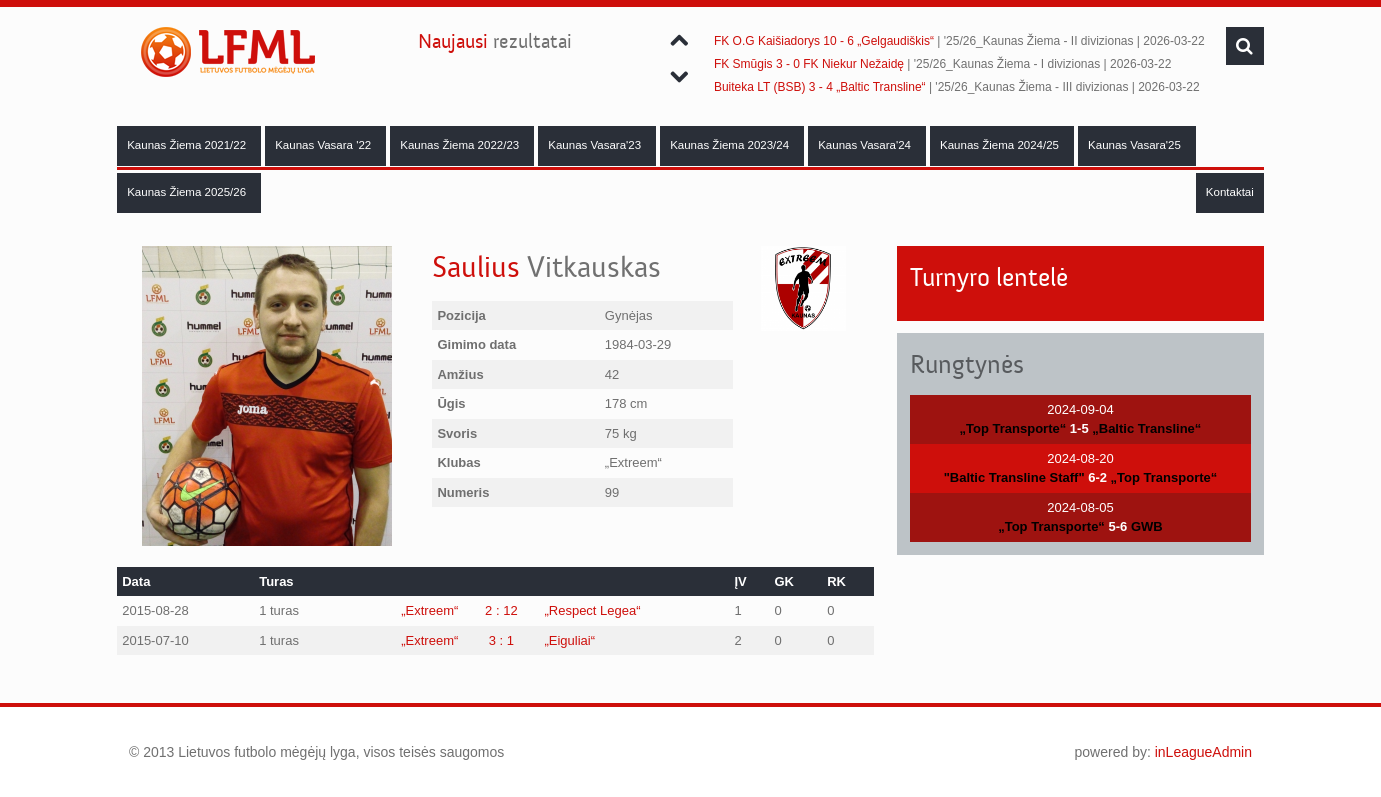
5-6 (1117, 526)
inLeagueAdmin (1203, 752)
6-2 (1097, 477)
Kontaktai (1230, 192)
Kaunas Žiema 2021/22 (188, 145)
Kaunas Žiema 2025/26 (188, 192)
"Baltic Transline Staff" (1014, 477)
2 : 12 (501, 610)
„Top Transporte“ (1013, 428)
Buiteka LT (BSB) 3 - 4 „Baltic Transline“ (820, 87)
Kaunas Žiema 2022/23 (461, 145)
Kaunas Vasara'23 (596, 145)
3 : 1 (501, 640)
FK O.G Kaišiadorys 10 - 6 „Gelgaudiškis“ (824, 41)
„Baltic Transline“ (1146, 428)
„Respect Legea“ (592, 610)
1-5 (1079, 428)
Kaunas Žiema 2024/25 (1001, 145)
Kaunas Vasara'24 (866, 145)
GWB (1147, 526)
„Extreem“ (429, 610)
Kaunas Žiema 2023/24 (731, 145)
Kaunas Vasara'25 (1136, 145)
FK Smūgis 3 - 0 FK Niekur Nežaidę (809, 64)
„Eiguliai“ (569, 640)
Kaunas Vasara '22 (324, 145)
